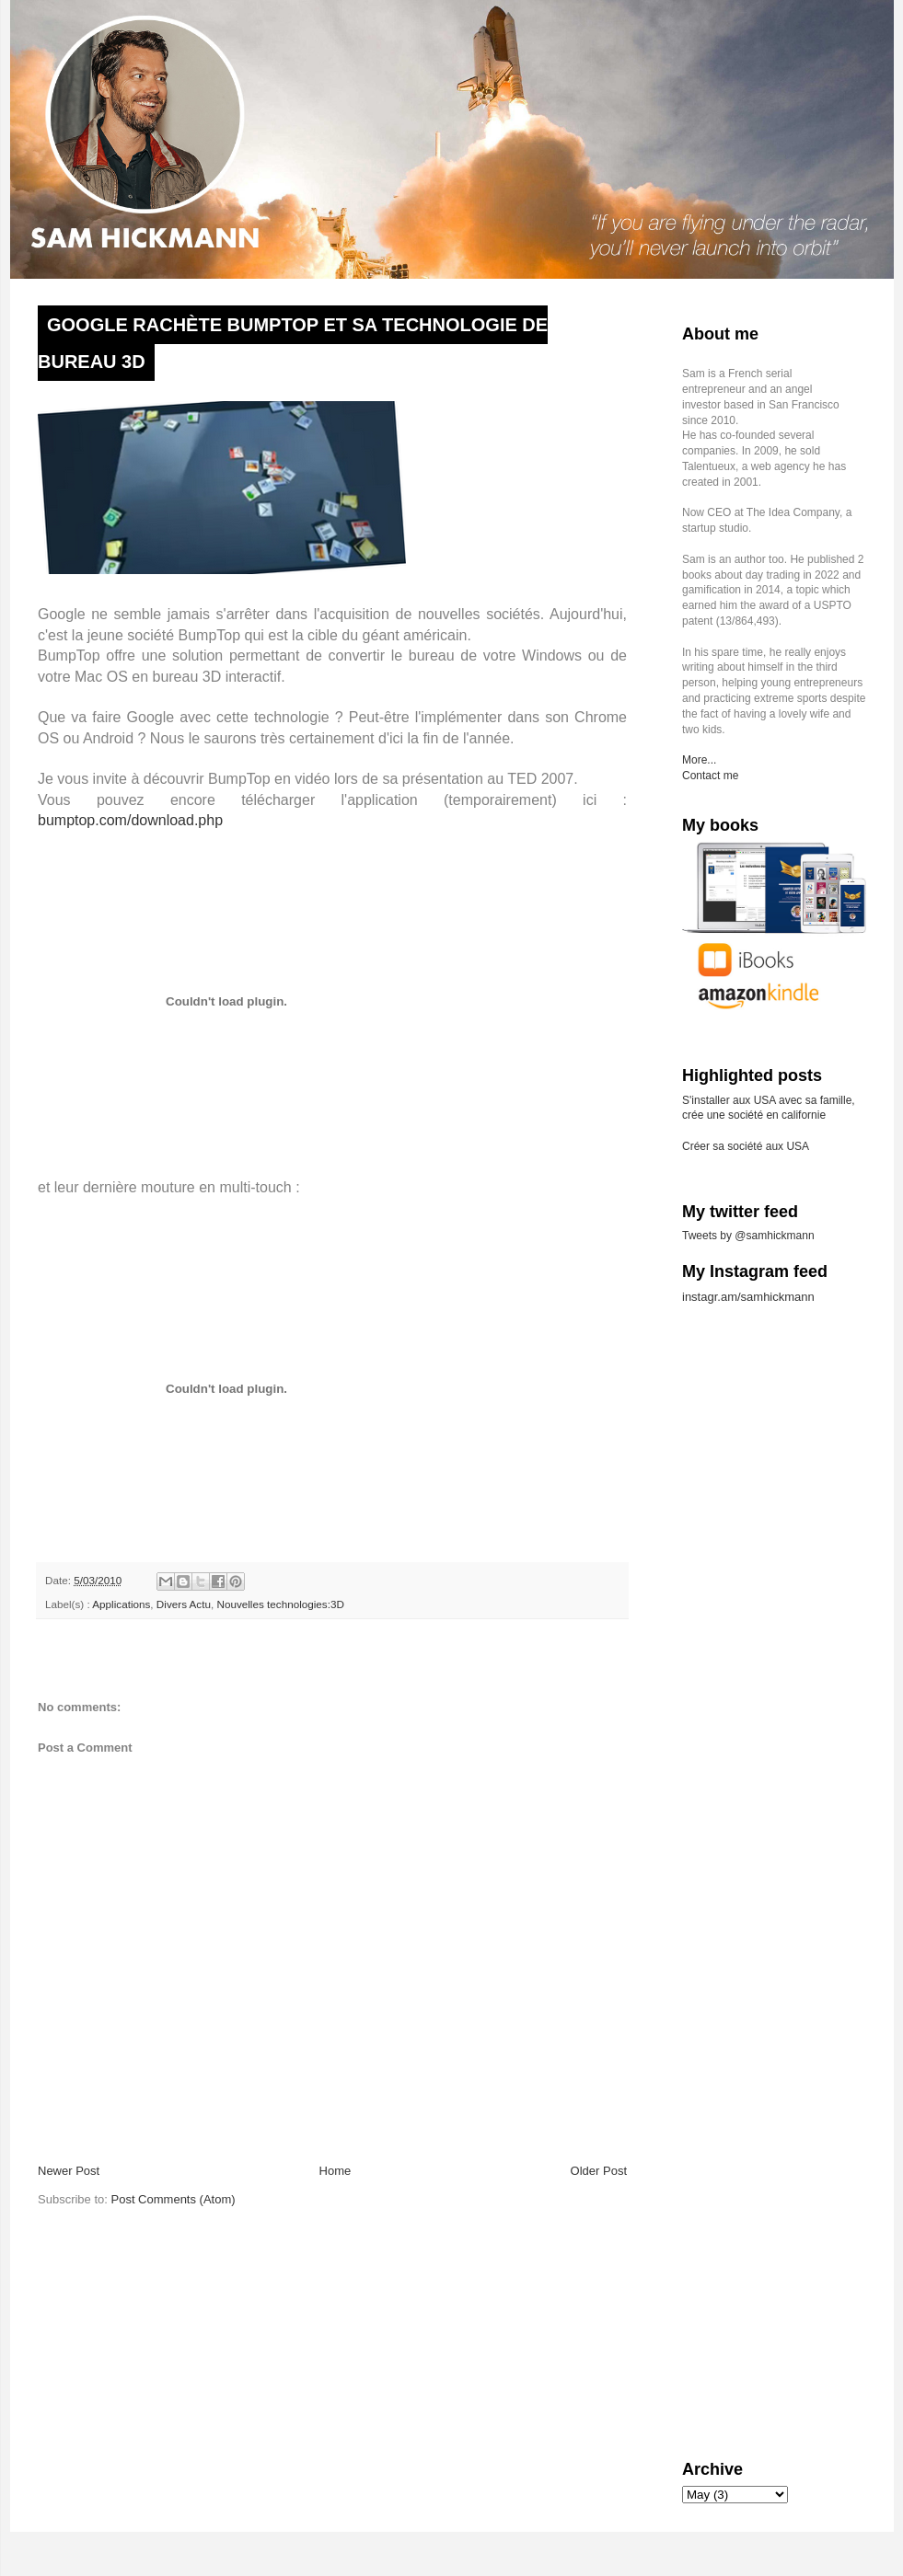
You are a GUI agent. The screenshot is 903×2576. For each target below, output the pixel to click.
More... (699, 759)
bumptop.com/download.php (130, 820)
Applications (121, 1604)
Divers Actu (183, 1604)
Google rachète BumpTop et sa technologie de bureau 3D (293, 343)
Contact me (710, 775)
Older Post (599, 2171)
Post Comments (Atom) (173, 2199)
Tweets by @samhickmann (748, 1235)
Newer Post (68, 2171)
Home (335, 2171)
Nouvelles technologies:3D (279, 1604)
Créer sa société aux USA (745, 1146)
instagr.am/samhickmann (748, 1297)
